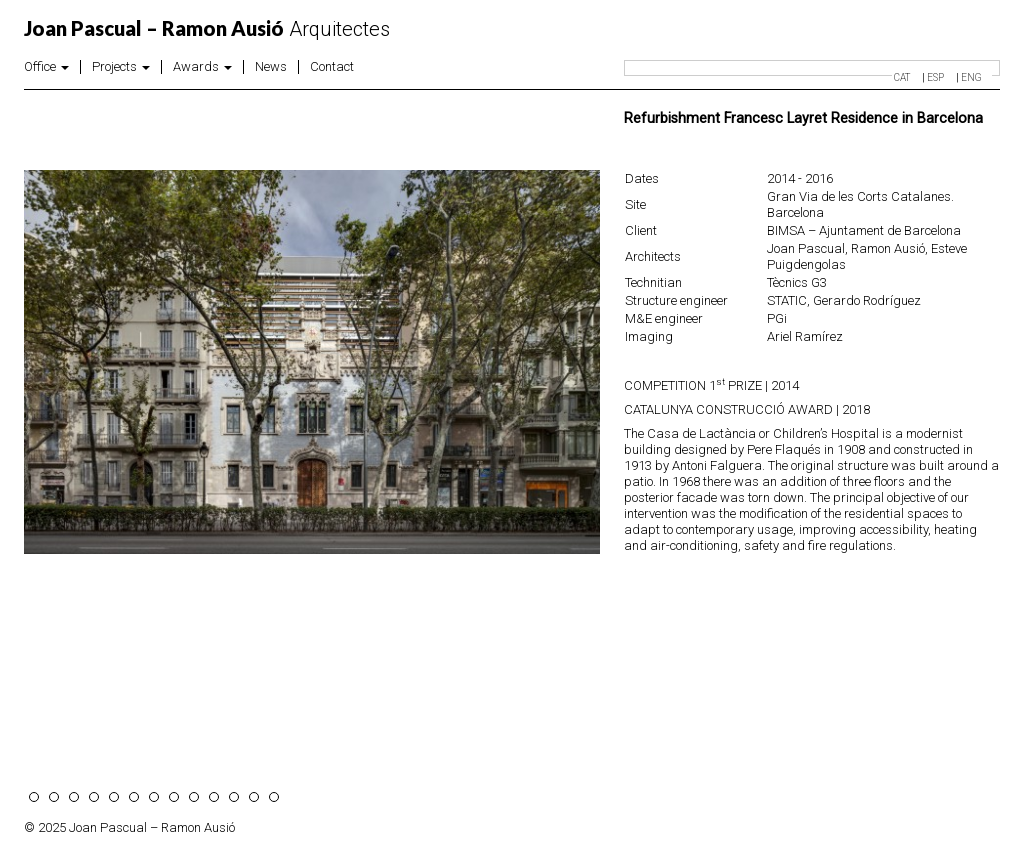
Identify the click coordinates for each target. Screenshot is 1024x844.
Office (46, 67)
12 (254, 797)
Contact (332, 67)
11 (234, 797)
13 (274, 797)
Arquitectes (207, 29)
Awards (202, 67)
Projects (121, 67)
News (271, 67)
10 (214, 797)
